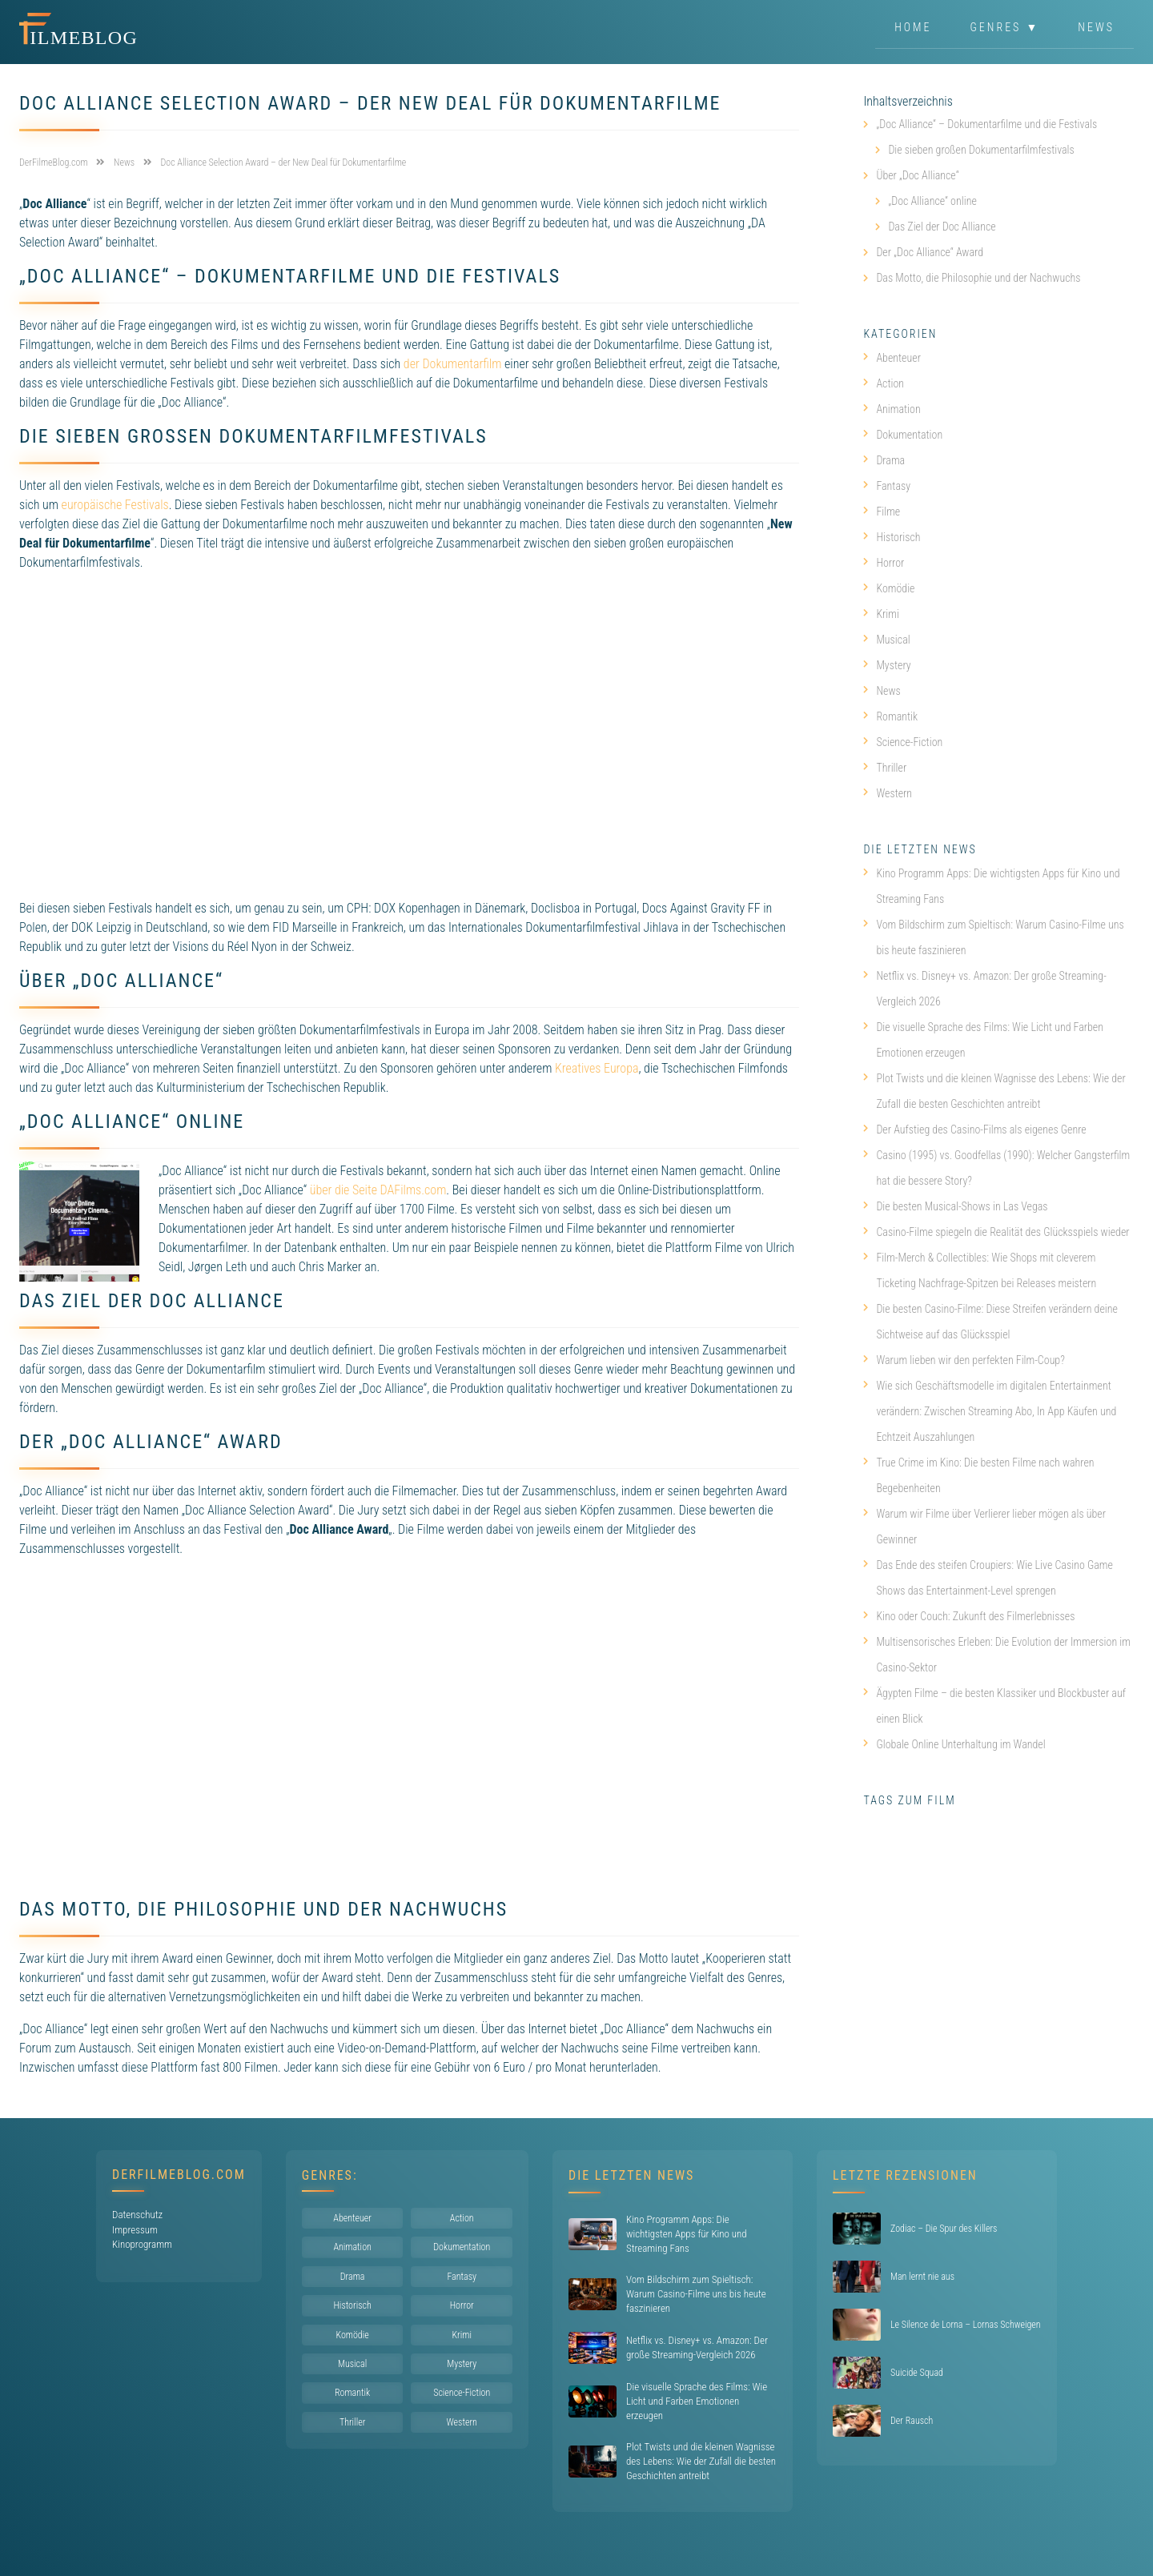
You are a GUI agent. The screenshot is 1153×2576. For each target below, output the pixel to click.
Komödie (888, 588)
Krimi (881, 614)
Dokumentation (902, 434)
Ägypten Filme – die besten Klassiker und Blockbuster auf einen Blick (994, 1706)
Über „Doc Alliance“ (917, 175)
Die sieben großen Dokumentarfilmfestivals (981, 149)
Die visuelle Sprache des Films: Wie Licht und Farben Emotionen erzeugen (983, 1040)
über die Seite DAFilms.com (378, 1190)
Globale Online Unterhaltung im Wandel (954, 1744)
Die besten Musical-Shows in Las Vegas (955, 1206)
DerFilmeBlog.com (179, 2174)
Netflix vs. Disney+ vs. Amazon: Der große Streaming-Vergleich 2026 (984, 988)
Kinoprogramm (142, 2244)
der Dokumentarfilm (453, 363)
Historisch (891, 537)
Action (883, 383)
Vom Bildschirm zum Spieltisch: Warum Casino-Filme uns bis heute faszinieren (993, 937)
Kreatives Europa (596, 1068)
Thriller (884, 767)
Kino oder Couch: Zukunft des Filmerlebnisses (969, 1616)
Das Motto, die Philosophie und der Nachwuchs (978, 277)
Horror (883, 562)
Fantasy (886, 485)
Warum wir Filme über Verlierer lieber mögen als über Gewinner (984, 1526)
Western (887, 793)
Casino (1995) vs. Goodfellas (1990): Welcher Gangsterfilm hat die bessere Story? (996, 1168)
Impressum (135, 2230)
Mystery (886, 665)
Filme (881, 511)
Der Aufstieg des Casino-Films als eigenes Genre (974, 1129)
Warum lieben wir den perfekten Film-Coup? (963, 1360)
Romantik (890, 716)
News (1096, 27)
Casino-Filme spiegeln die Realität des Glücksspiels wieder (996, 1232)
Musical (886, 639)
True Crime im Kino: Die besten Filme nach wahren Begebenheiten (978, 1475)
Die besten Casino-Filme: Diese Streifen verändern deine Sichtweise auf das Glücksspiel (990, 1321)
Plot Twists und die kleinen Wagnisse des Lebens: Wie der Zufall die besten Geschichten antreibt (994, 1091)
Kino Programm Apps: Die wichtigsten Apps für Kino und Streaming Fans (991, 886)
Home (912, 27)
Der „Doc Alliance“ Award (929, 252)
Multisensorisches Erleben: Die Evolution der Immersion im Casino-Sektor (997, 1654)
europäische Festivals (115, 504)
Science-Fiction (902, 742)
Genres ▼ (1005, 27)
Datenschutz (137, 2215)
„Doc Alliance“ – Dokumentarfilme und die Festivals (986, 124)
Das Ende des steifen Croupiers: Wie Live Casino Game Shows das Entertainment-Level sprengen (988, 1578)
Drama (884, 460)
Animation (891, 409)
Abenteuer (892, 357)
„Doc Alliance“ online (932, 201)
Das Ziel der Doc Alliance (941, 226)
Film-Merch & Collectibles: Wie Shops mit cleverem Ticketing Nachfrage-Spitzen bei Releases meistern (979, 1270)
